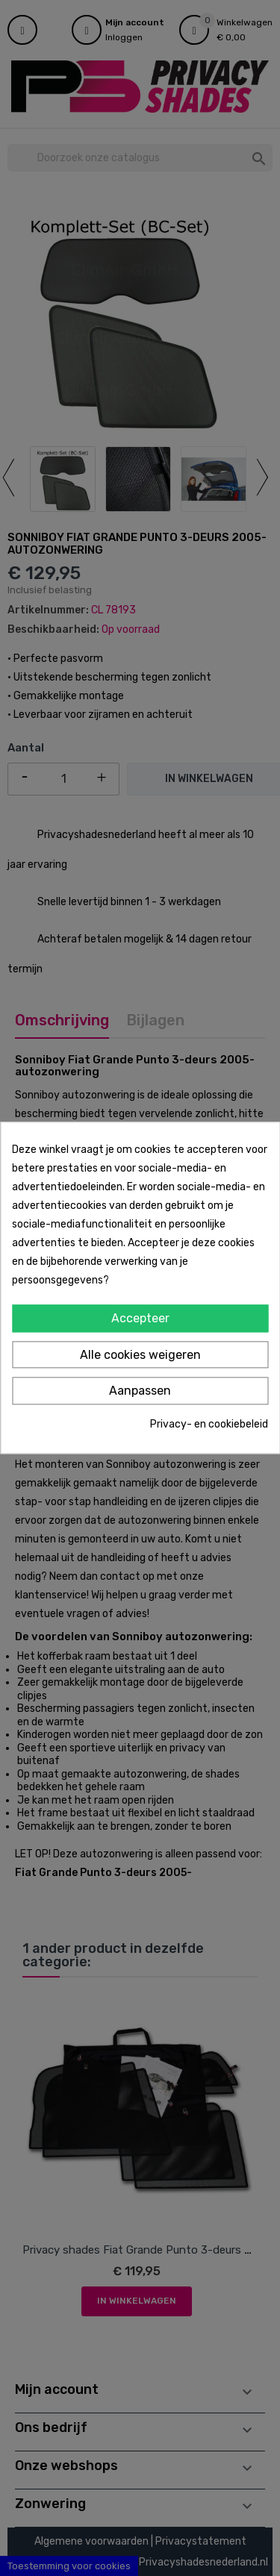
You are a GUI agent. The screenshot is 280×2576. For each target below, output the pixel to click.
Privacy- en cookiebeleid (209, 1424)
